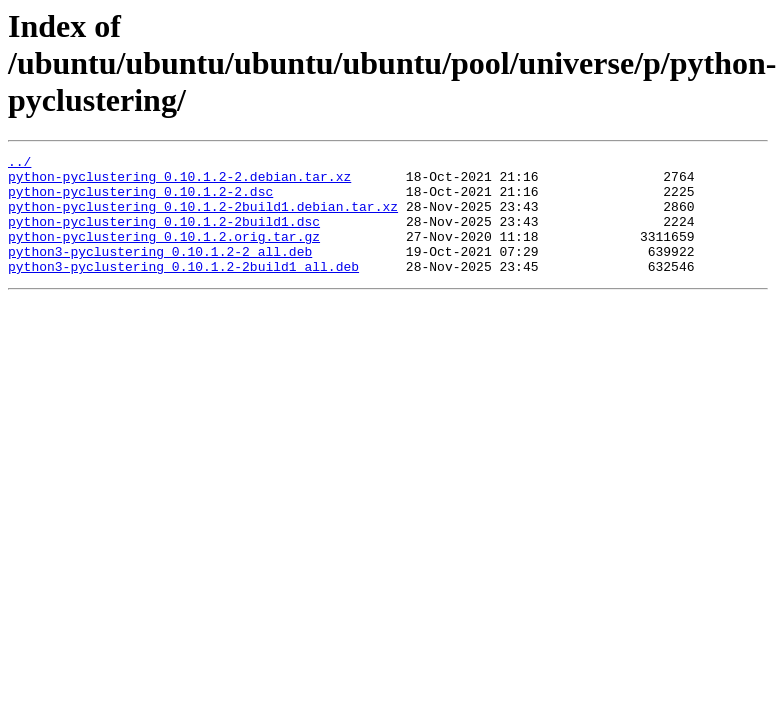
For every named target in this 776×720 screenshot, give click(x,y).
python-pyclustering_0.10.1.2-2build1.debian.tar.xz (203, 218)
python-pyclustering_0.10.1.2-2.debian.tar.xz (179, 182)
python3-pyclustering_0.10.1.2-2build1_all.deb (183, 290)
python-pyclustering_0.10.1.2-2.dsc (140, 200)
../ (19, 164)
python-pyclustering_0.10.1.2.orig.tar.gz (164, 254)
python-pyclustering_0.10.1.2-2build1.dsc (164, 236)
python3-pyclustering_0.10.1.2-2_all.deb (160, 272)
